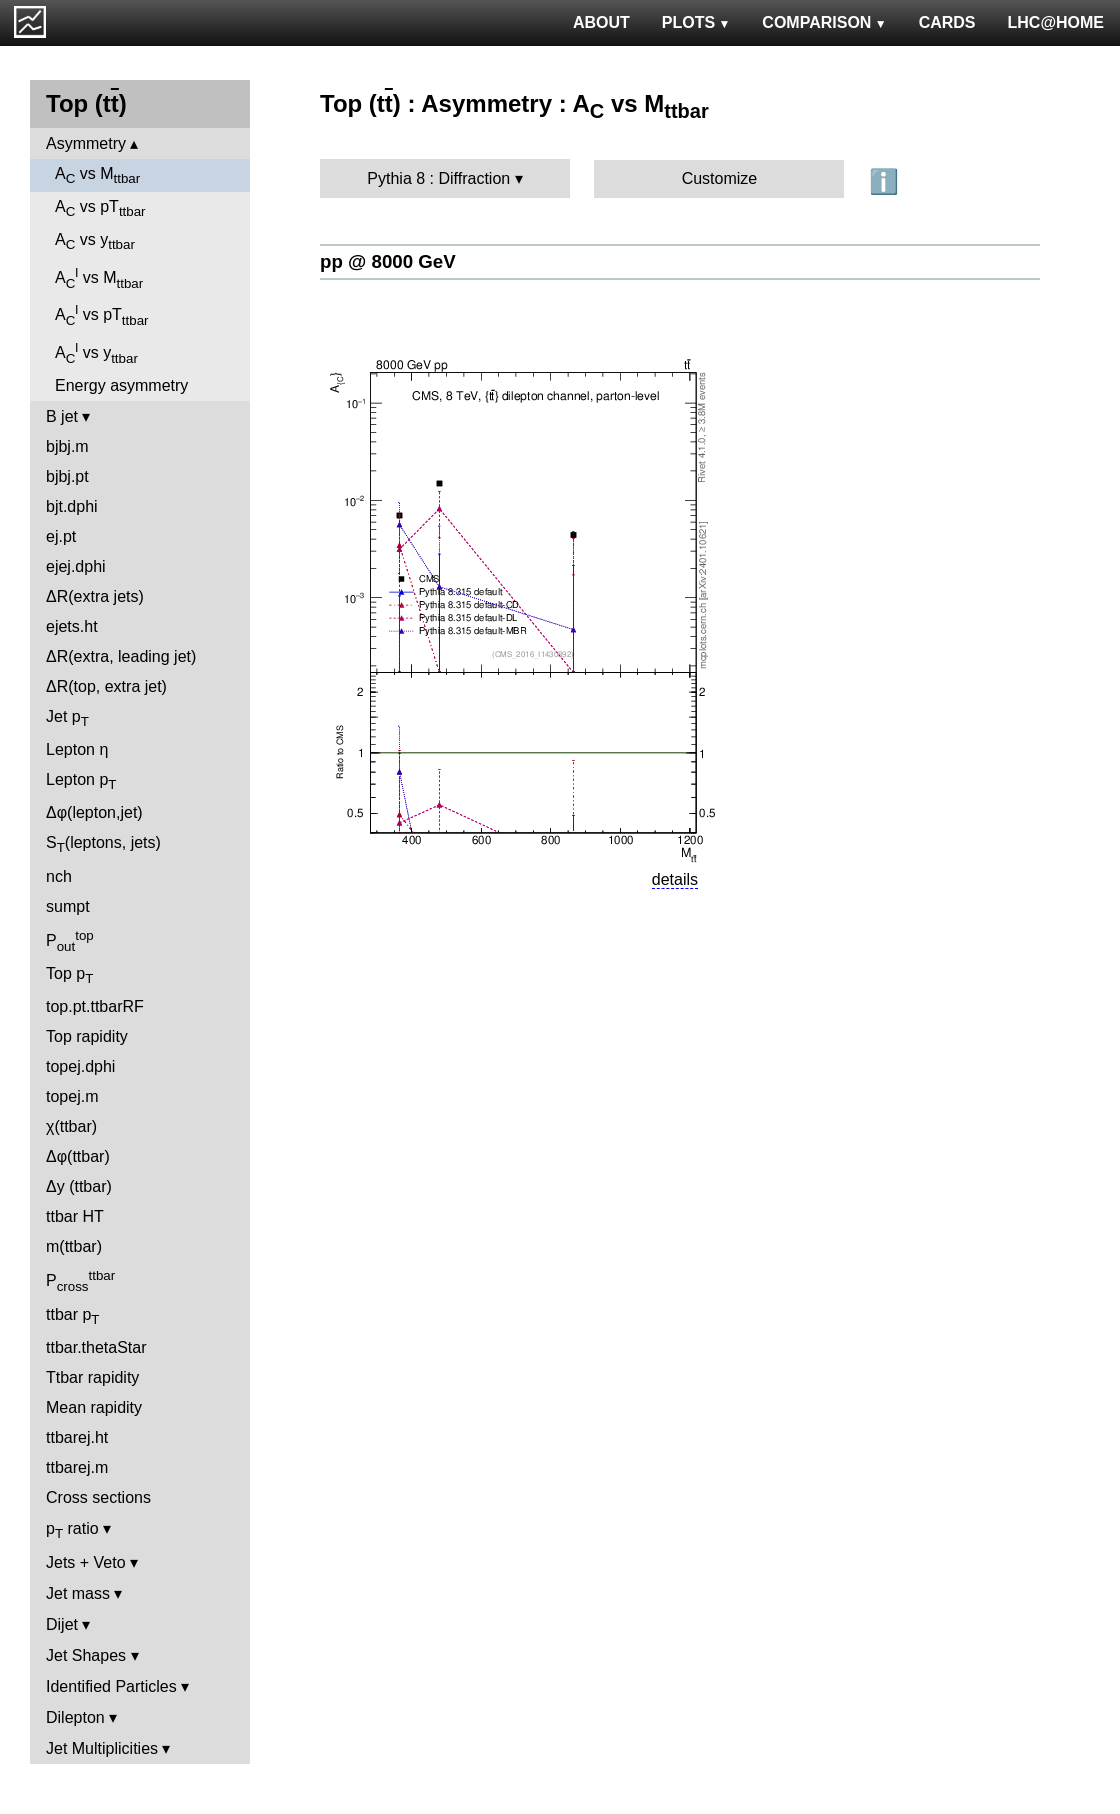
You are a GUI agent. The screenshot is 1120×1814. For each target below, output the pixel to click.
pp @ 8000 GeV (388, 261)
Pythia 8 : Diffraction (438, 178)
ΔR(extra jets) (95, 596)
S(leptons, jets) (103, 844)
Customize (720, 178)
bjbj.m (67, 446)
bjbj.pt (67, 476)
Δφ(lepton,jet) (94, 812)
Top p (69, 975)
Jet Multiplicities (102, 1748)
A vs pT (100, 208)
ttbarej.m (77, 1467)
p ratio (72, 1530)
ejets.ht (72, 626)
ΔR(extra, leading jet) (121, 656)
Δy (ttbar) (79, 1186)
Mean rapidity (94, 1407)
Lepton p (81, 781)
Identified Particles (111, 1686)
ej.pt (61, 536)
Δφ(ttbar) (78, 1156)
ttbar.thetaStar (96, 1347)
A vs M (97, 175)
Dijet (62, 1624)
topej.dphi (80, 1066)
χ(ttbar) (71, 1126)
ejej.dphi (76, 566)
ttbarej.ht (77, 1437)
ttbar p (73, 1316)
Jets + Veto (86, 1562)
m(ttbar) (74, 1246)
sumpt (68, 906)
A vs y (95, 241)
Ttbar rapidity (92, 1377)
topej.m (72, 1096)
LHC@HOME (1056, 22)
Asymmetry (86, 143)
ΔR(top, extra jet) (106, 686)
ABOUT (601, 22)
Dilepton (75, 1717)
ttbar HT (75, 1216)
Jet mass (78, 1593)
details (675, 879)
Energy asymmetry (121, 385)
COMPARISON (824, 22)
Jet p (67, 718)
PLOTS (696, 22)
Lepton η (77, 749)
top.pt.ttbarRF (95, 1006)
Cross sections (98, 1497)
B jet (62, 416)
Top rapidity (87, 1036)
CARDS (947, 22)
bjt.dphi (72, 506)
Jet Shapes (86, 1655)
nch (59, 876)
